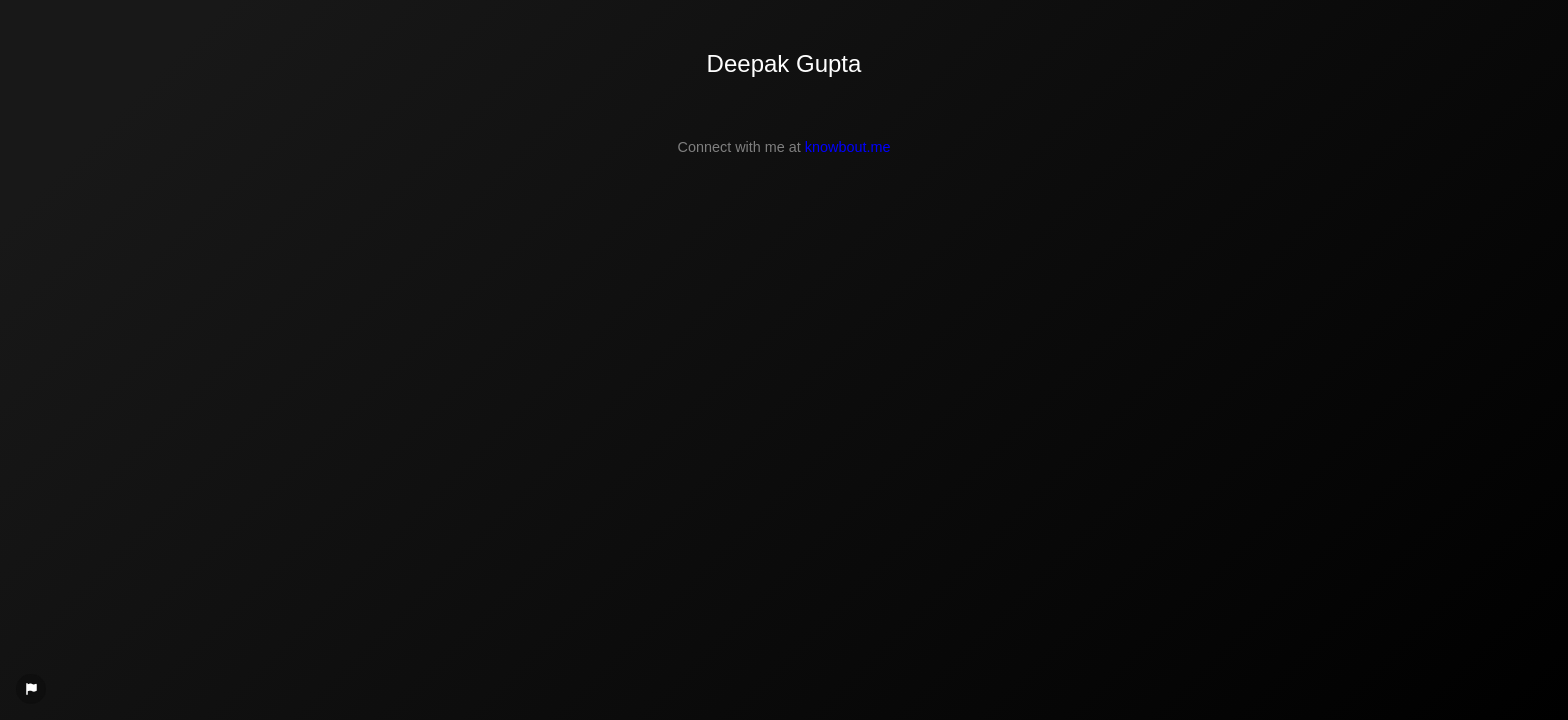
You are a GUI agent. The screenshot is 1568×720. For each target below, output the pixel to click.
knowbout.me (848, 147)
